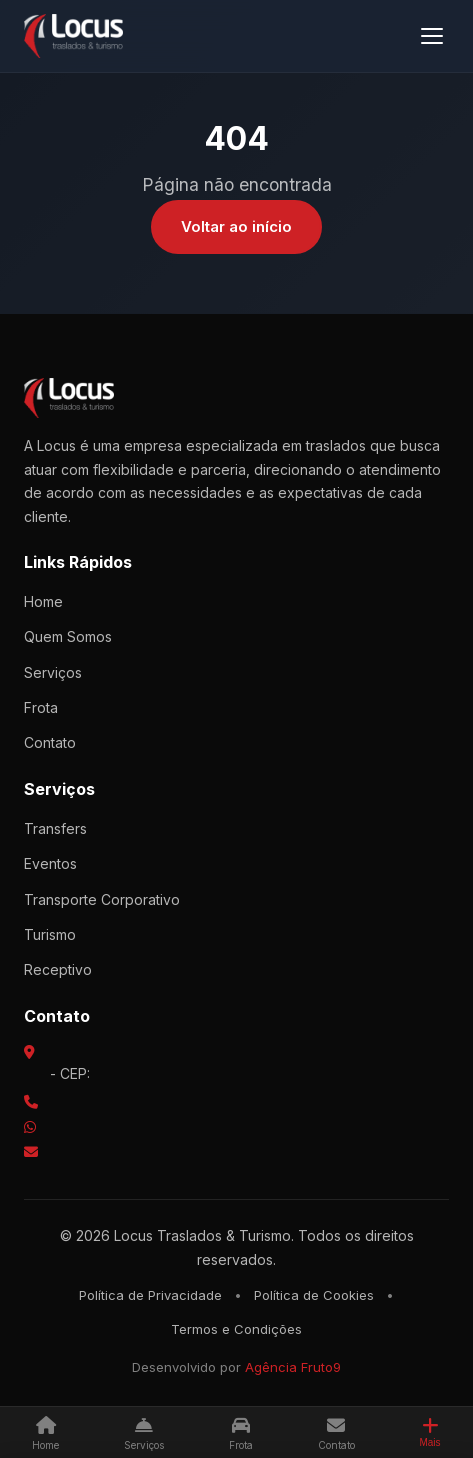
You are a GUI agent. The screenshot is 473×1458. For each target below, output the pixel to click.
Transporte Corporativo (102, 899)
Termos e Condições (236, 1329)
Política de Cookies (314, 1295)
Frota (41, 707)
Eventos (50, 863)
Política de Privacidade (150, 1295)
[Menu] (432, 36)
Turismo (50, 934)
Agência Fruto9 (293, 1367)
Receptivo (58, 969)
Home (43, 601)
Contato (50, 742)
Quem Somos (68, 636)
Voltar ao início (236, 226)
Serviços (53, 672)
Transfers (55, 828)
